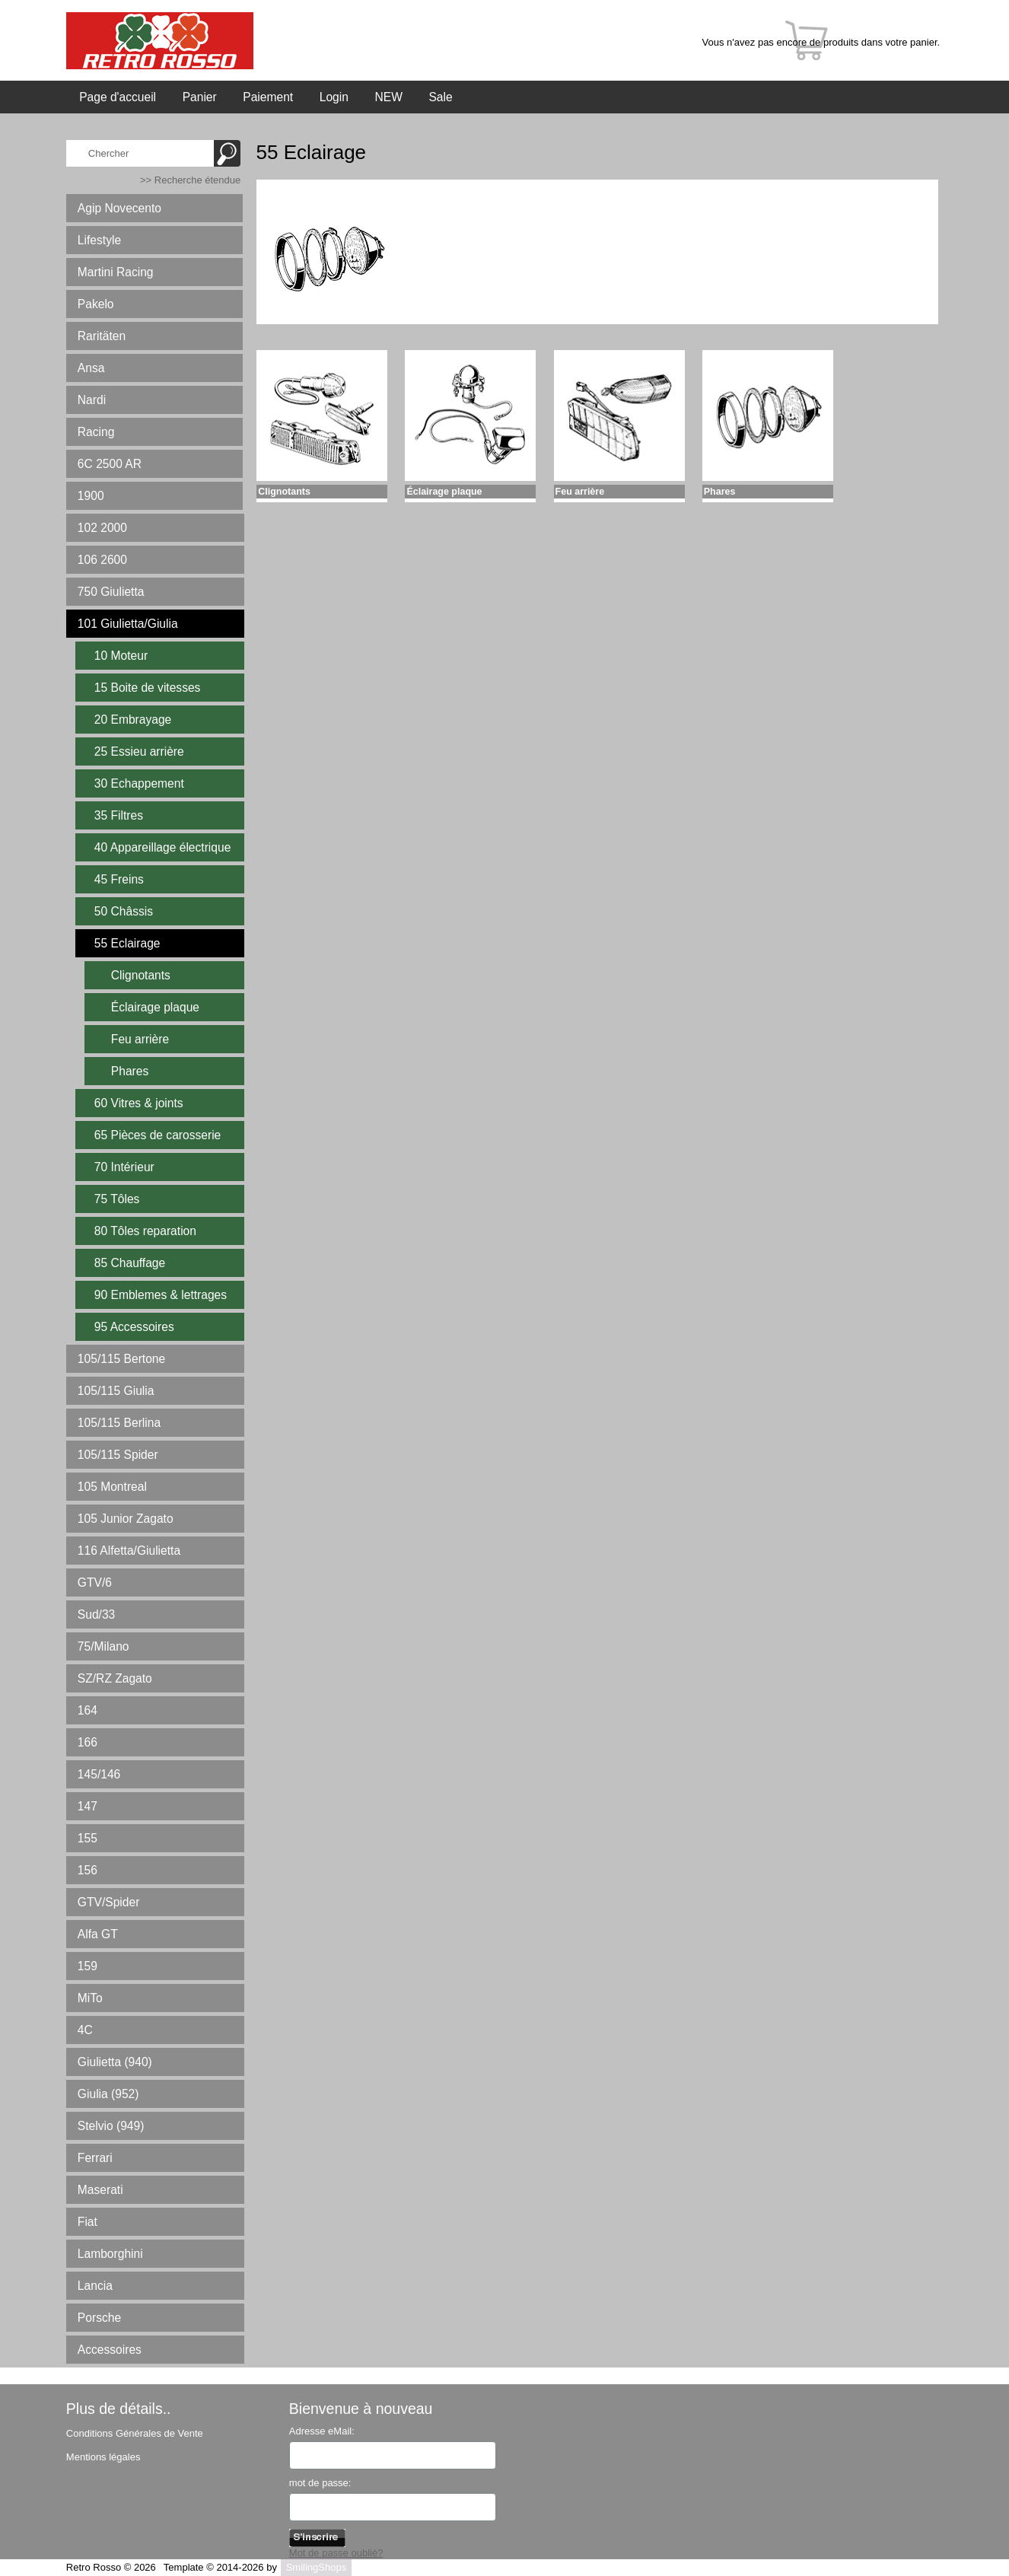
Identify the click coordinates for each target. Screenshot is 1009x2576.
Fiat (87, 2221)
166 (87, 1742)
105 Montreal (112, 1486)
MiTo (90, 1998)
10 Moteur (121, 655)
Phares (129, 1071)
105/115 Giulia (116, 1390)
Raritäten (102, 336)
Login (334, 97)
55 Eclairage (127, 943)
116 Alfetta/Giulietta (129, 1550)
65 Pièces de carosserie (157, 1135)
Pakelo (96, 304)
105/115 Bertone (121, 1358)
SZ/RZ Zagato (115, 1678)
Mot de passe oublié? (336, 2552)
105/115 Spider (118, 1454)
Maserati (100, 2189)
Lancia (95, 2285)
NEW (388, 97)
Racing (96, 431)
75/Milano (103, 1646)
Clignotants (140, 975)
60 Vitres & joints (138, 1103)
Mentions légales (103, 2457)
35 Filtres (118, 815)
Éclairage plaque (155, 1007)
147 (87, 1806)
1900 (91, 495)
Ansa (91, 367)
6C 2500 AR (110, 463)
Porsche (99, 2317)
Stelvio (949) (111, 2125)
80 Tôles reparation (145, 1230)
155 (87, 1838)
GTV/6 (95, 1582)
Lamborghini (110, 2253)
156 (87, 1870)
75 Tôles (117, 1198)
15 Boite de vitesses (147, 687)
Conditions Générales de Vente (134, 2433)
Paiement (268, 97)
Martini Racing (116, 272)
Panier (200, 97)
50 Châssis (123, 911)
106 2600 (102, 559)
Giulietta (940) (115, 2061)
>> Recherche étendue (190, 180)
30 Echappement (139, 783)
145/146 (99, 1774)
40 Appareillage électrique (162, 847)
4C (85, 2030)
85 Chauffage (129, 1262)
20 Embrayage (132, 719)
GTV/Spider (108, 1902)
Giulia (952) (108, 2093)
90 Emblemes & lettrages (160, 1294)
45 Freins (119, 879)
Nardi (92, 399)
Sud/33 (96, 1614)
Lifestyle (99, 240)
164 (87, 1710)
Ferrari (95, 2157)
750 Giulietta (111, 591)
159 (87, 1966)
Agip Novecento (119, 208)
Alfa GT (98, 1934)
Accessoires (110, 2349)
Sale (440, 97)
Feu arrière (140, 1039)
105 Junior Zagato (125, 1518)
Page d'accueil (117, 97)
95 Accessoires (134, 1326)
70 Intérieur (124, 1167)
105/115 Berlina (119, 1422)
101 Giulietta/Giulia (128, 623)
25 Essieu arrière (139, 751)
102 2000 (102, 527)
